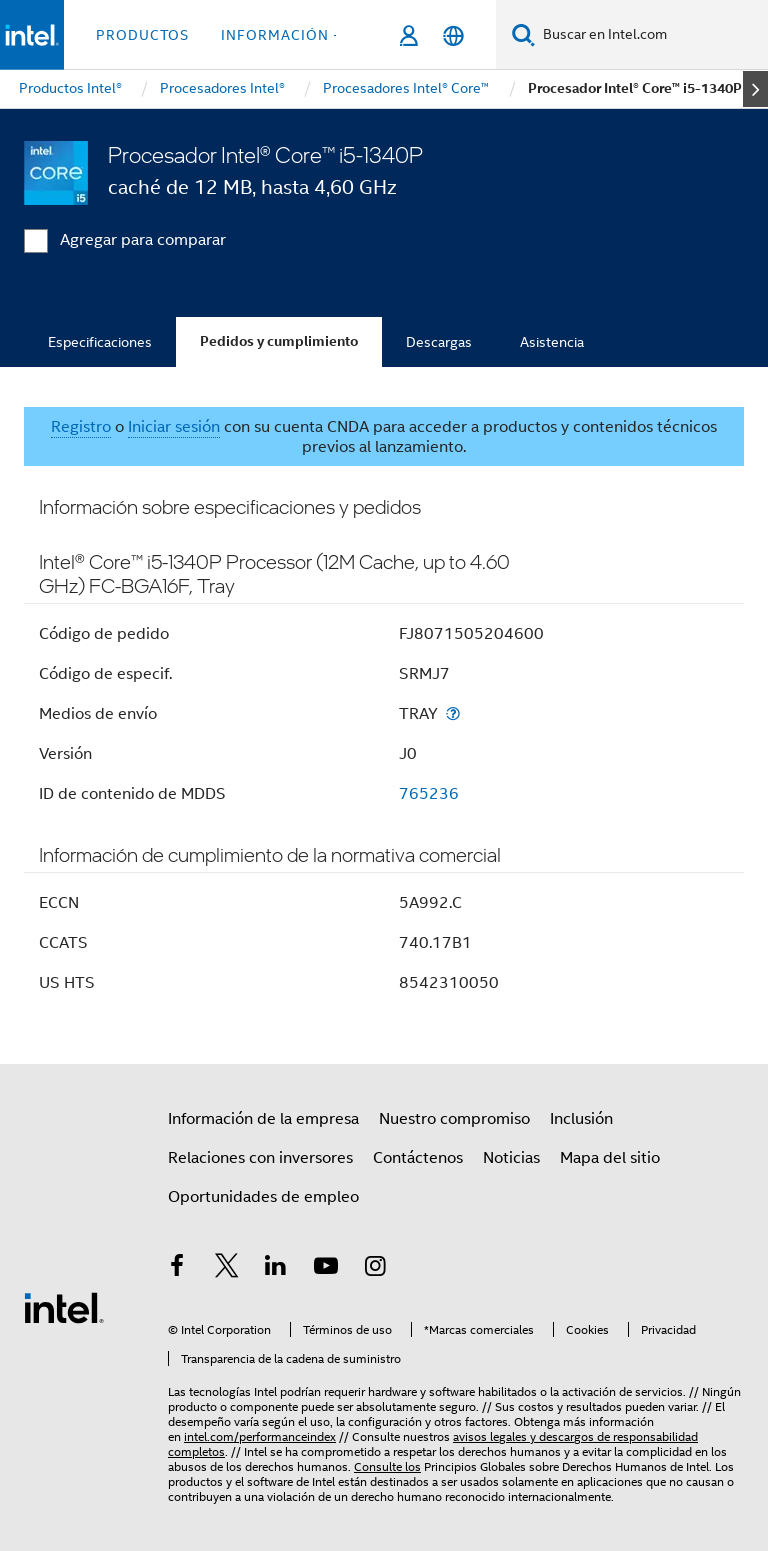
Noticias (511, 1158)
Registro (81, 427)
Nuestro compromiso (454, 1119)
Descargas (439, 342)
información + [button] (281, 35)
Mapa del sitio (610, 1158)
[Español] (453, 35)
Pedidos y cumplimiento (279, 341)
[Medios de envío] (453, 713)
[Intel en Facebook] (177, 1269)
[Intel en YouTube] (326, 1269)
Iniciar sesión (174, 427)
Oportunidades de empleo (263, 1197)
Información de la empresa (263, 1119)
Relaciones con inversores (260, 1158)
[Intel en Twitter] (227, 1269)
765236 (429, 794)
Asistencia (552, 342)
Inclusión (581, 1119)
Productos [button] (142, 35)
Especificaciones (100, 342)
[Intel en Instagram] (375, 1269)
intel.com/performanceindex (260, 1436)
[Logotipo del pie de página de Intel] (64, 1307)
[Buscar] (523, 34)
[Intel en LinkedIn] (276, 1269)
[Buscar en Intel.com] (651, 35)
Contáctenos (418, 1158)
